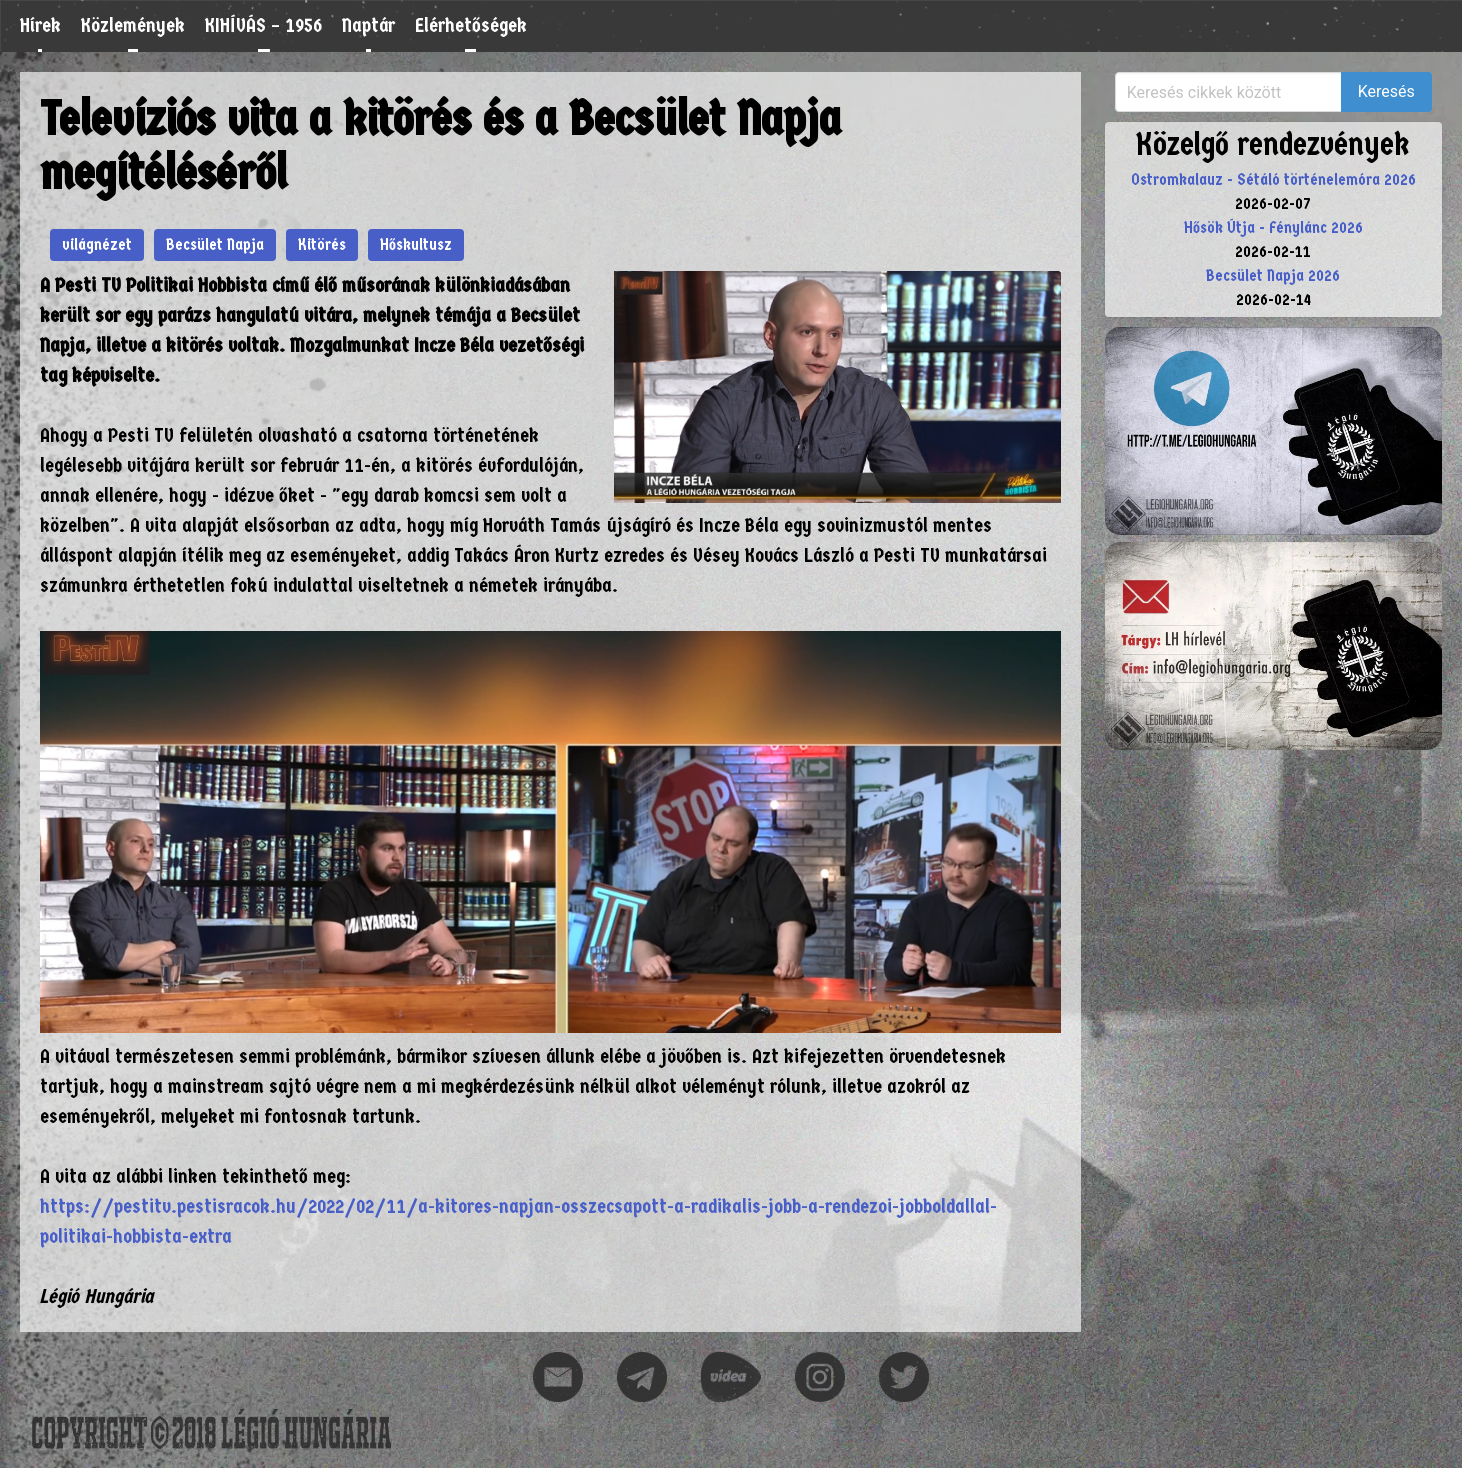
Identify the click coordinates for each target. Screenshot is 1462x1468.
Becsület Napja (215, 244)
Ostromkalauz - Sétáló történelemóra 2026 (1273, 179)
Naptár (368, 25)
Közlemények (133, 25)
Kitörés (322, 244)
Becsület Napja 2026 (1273, 275)
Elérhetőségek (471, 25)
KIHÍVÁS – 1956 (263, 25)
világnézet (97, 244)
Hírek (40, 25)
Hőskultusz (416, 244)
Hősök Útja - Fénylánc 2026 (1273, 227)
